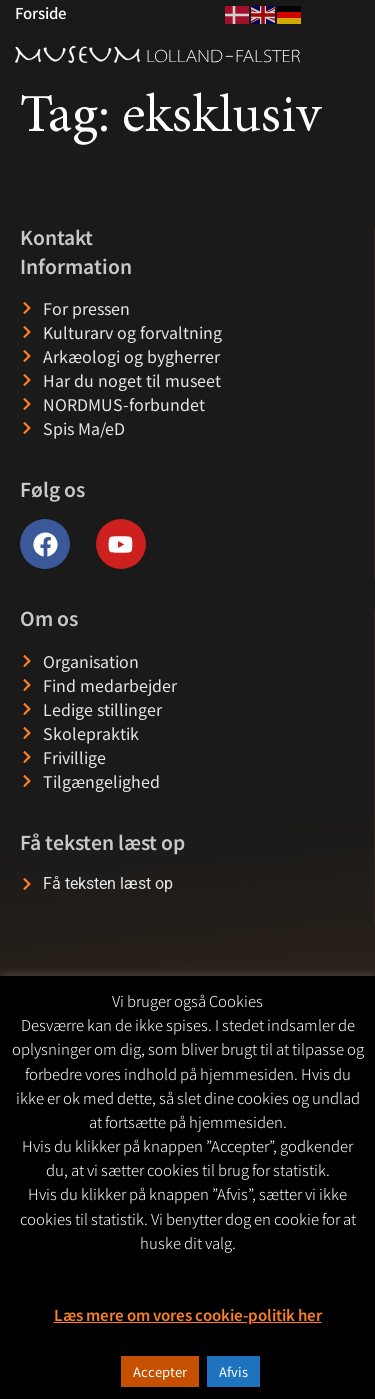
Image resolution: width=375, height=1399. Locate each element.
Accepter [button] (160, 1371)
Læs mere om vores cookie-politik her (188, 1314)
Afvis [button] (233, 1371)
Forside (40, 12)
